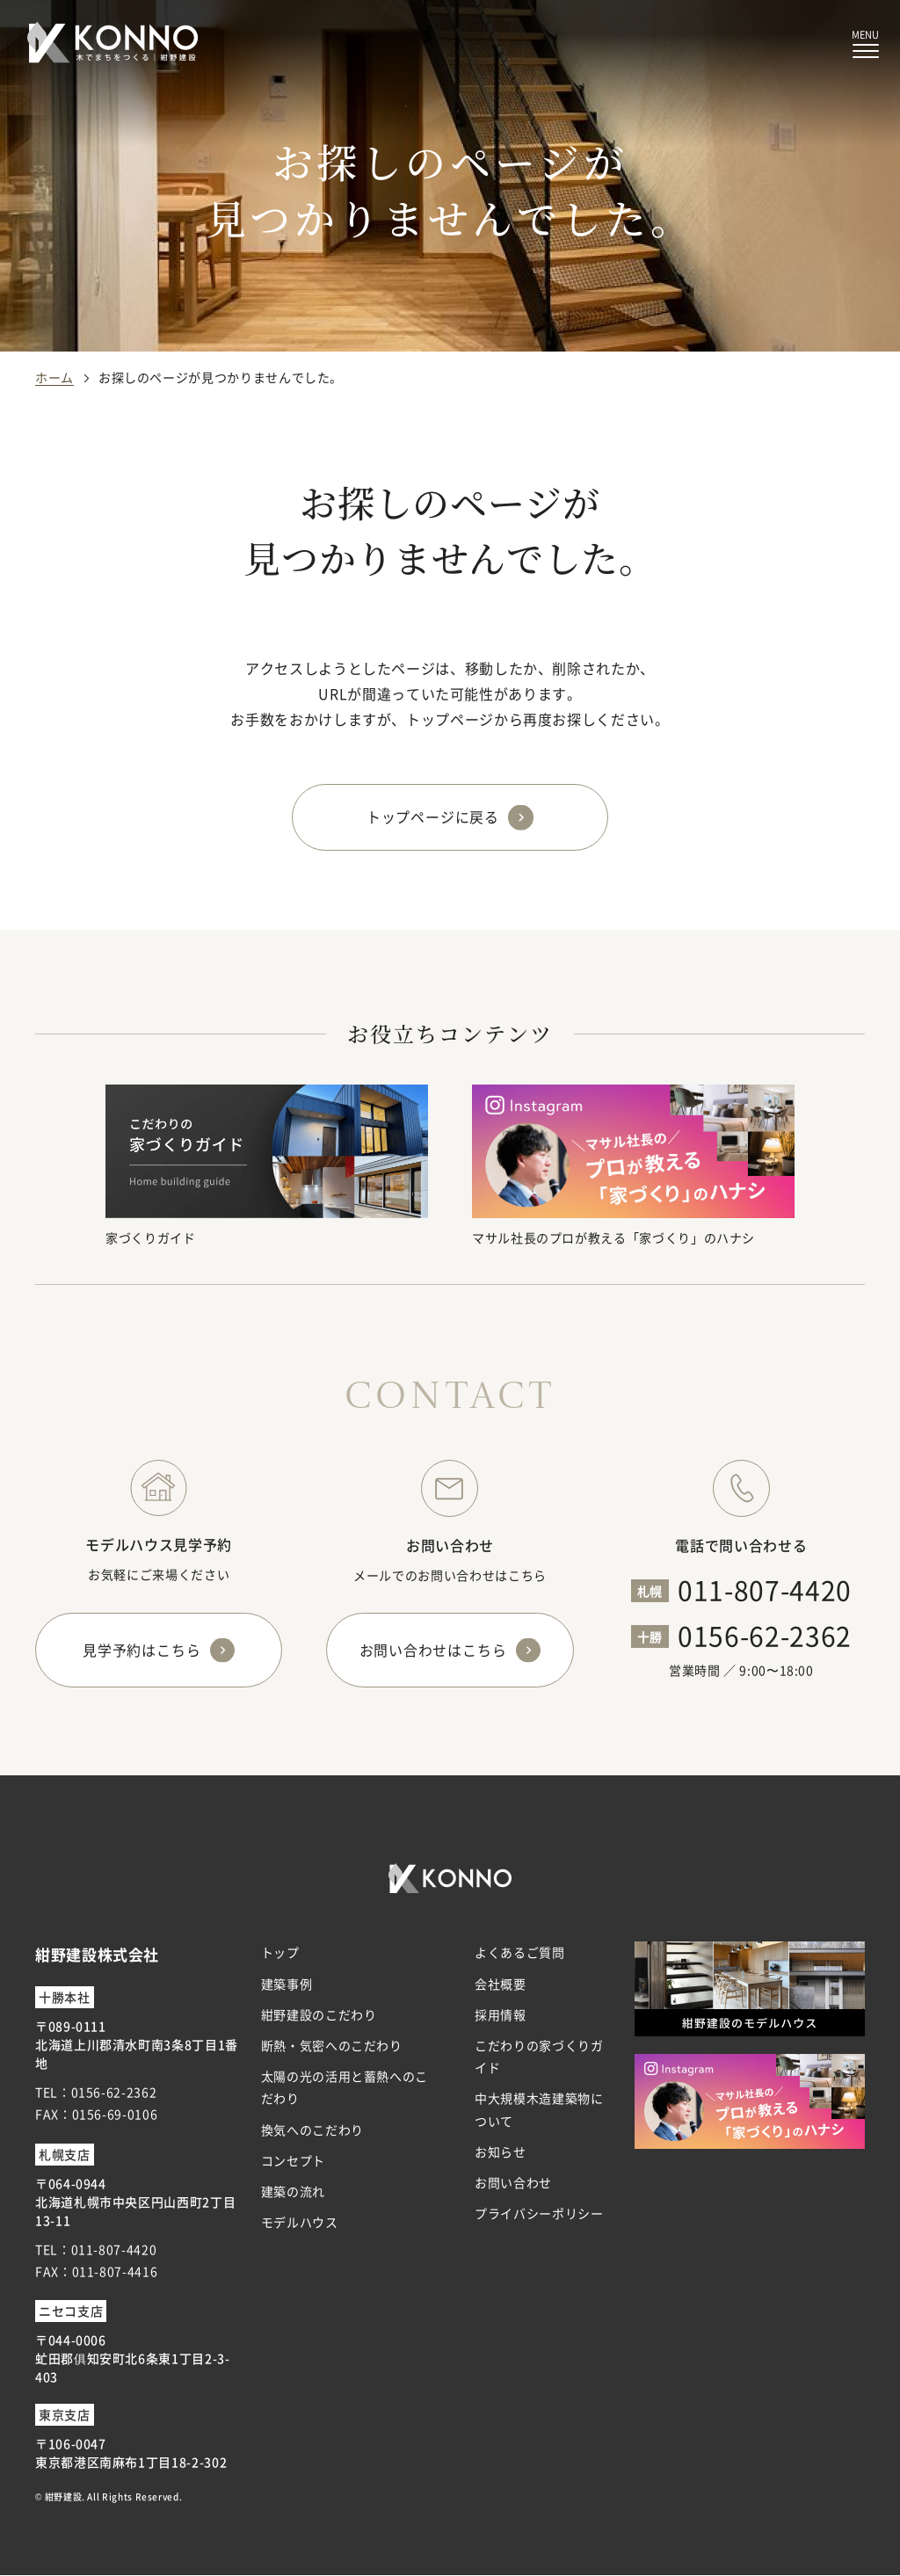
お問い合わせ (513, 2183)
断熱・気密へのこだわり (332, 2046)
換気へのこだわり (312, 2129)
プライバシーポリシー (539, 2214)
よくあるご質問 (519, 1953)
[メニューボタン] (865, 44)
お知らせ (500, 2151)
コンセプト (293, 2160)
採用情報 (500, 2014)
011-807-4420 (765, 1589)
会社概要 (500, 1983)
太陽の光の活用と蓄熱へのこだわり (344, 2088)
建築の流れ (293, 2192)
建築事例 (287, 1983)
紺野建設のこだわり (319, 2014)
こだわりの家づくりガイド (539, 2057)
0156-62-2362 (765, 1635)
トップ (280, 1953)
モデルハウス (299, 2222)
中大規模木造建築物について (539, 2110)
